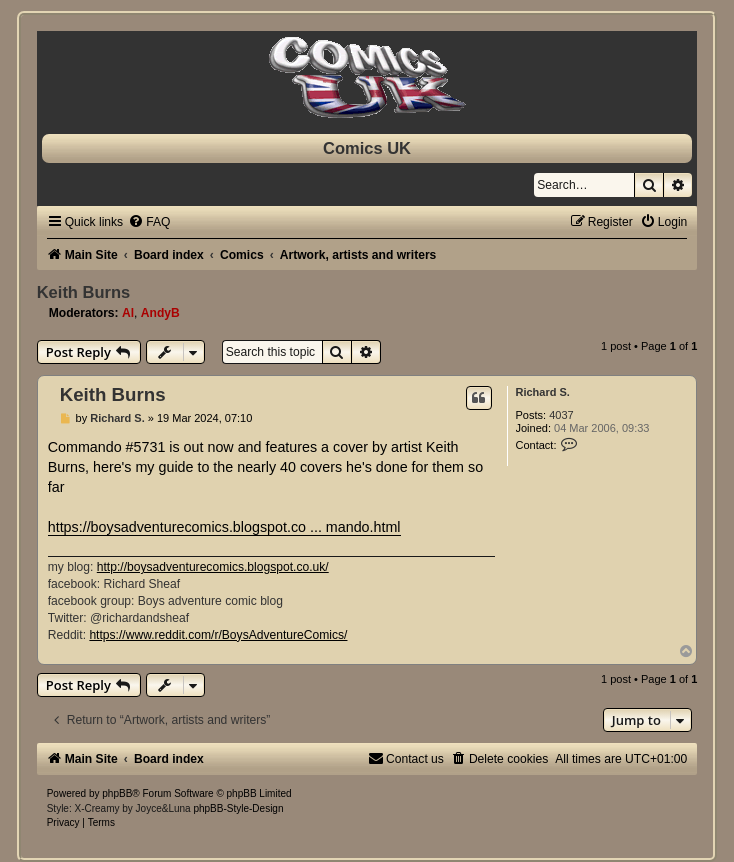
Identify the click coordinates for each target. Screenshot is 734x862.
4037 (561, 415)
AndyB (160, 313)
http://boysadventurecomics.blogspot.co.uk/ (213, 567)
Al (128, 313)
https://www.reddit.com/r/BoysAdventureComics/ (218, 635)
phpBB (117, 793)
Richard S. (543, 392)
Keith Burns (84, 292)
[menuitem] (149, 222)
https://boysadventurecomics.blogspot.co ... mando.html (224, 527)
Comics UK (367, 148)
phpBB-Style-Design (238, 808)
